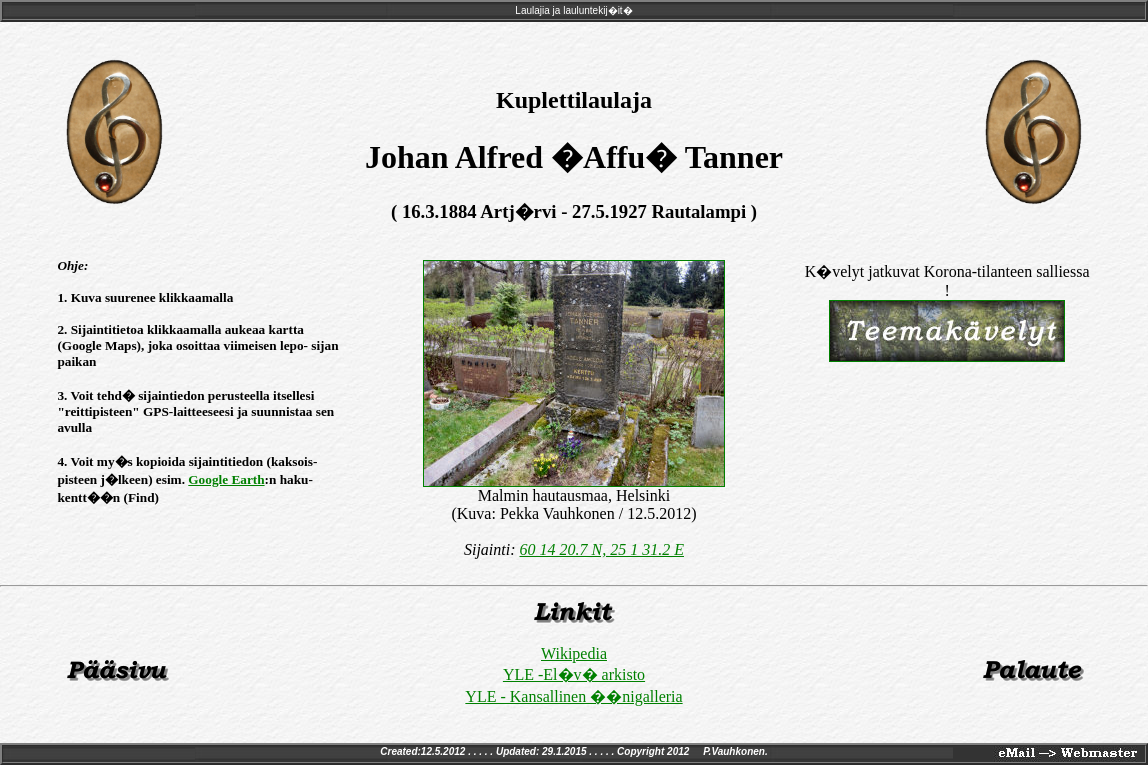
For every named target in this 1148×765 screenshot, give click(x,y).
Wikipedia (574, 653)
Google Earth (226, 479)
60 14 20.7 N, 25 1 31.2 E (602, 549)
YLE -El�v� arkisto (574, 674)
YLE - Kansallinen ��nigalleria (573, 696)
